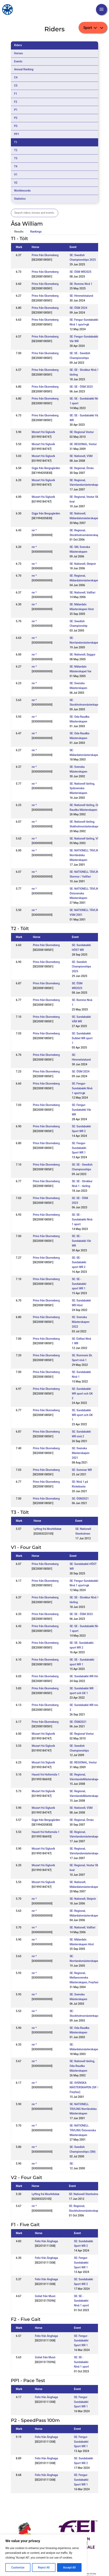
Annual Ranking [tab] (23, 69)
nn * (34, 530)
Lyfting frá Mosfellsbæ (47, 1528)
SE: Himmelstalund (81, 295)
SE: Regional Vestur (82, 432)
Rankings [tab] (36, 231)
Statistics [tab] (20, 198)
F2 (15, 101)
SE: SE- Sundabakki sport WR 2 (79, 1262)
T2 (15, 150)
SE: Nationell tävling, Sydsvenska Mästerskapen (82, 788)
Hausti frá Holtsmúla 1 (46, 1774)
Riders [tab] (18, 45)
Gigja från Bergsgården (46, 468)
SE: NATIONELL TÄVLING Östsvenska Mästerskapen (83, 2130)
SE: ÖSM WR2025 (80, 271)
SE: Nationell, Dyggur (82, 654)
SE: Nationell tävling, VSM (85, 838)
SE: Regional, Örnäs (82, 468)
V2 (15, 182)
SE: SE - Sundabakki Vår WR (81, 1241)
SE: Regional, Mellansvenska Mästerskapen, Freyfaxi (84, 1977)
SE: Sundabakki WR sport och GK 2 (82, 1393)
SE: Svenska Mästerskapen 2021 (80, 1453)
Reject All (44, 2567)
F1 (15, 93)
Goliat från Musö (45, 2296)
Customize (17, 2567)
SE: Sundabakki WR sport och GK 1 (82, 1415)
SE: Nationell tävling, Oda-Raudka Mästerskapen (82, 2066)
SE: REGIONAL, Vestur (83, 444)
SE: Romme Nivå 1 (81, 283)
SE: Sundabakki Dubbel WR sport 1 (82, 1038)
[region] (43, 2555)
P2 (15, 117)
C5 (15, 85)
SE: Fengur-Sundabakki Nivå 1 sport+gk (82, 1088)
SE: (71, 2163)
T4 (15, 166)
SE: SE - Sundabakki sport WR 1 (79, 1284)
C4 (15, 77)
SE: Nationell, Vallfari (82, 592)
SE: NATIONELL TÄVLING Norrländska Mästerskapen (83, 2109)
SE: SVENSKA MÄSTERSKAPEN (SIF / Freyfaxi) (84, 2087)
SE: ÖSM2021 (80, 1498)
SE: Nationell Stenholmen (84, 2194)
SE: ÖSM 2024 (78, 307)
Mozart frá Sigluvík (43, 432)
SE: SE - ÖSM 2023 (81, 386)
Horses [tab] (18, 53)
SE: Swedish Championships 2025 (81, 966)
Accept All (69, 2567)
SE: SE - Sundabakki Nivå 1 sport (82, 1219)
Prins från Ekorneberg (45, 255)
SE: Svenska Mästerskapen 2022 (80, 1322)
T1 (15, 142)
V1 (15, 174)
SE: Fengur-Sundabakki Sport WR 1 (79, 1148)
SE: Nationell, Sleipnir (83, 563)
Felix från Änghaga (46, 2241)
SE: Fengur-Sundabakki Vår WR (81, 1109)
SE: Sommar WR (82, 1469)
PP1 (16, 134)
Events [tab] (18, 61)
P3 (15, 126)
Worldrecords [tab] (22, 190)
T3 (15, 158)
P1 (15, 109)
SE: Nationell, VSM (81, 456)
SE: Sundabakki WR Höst (85, 1676)
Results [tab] (18, 231)
